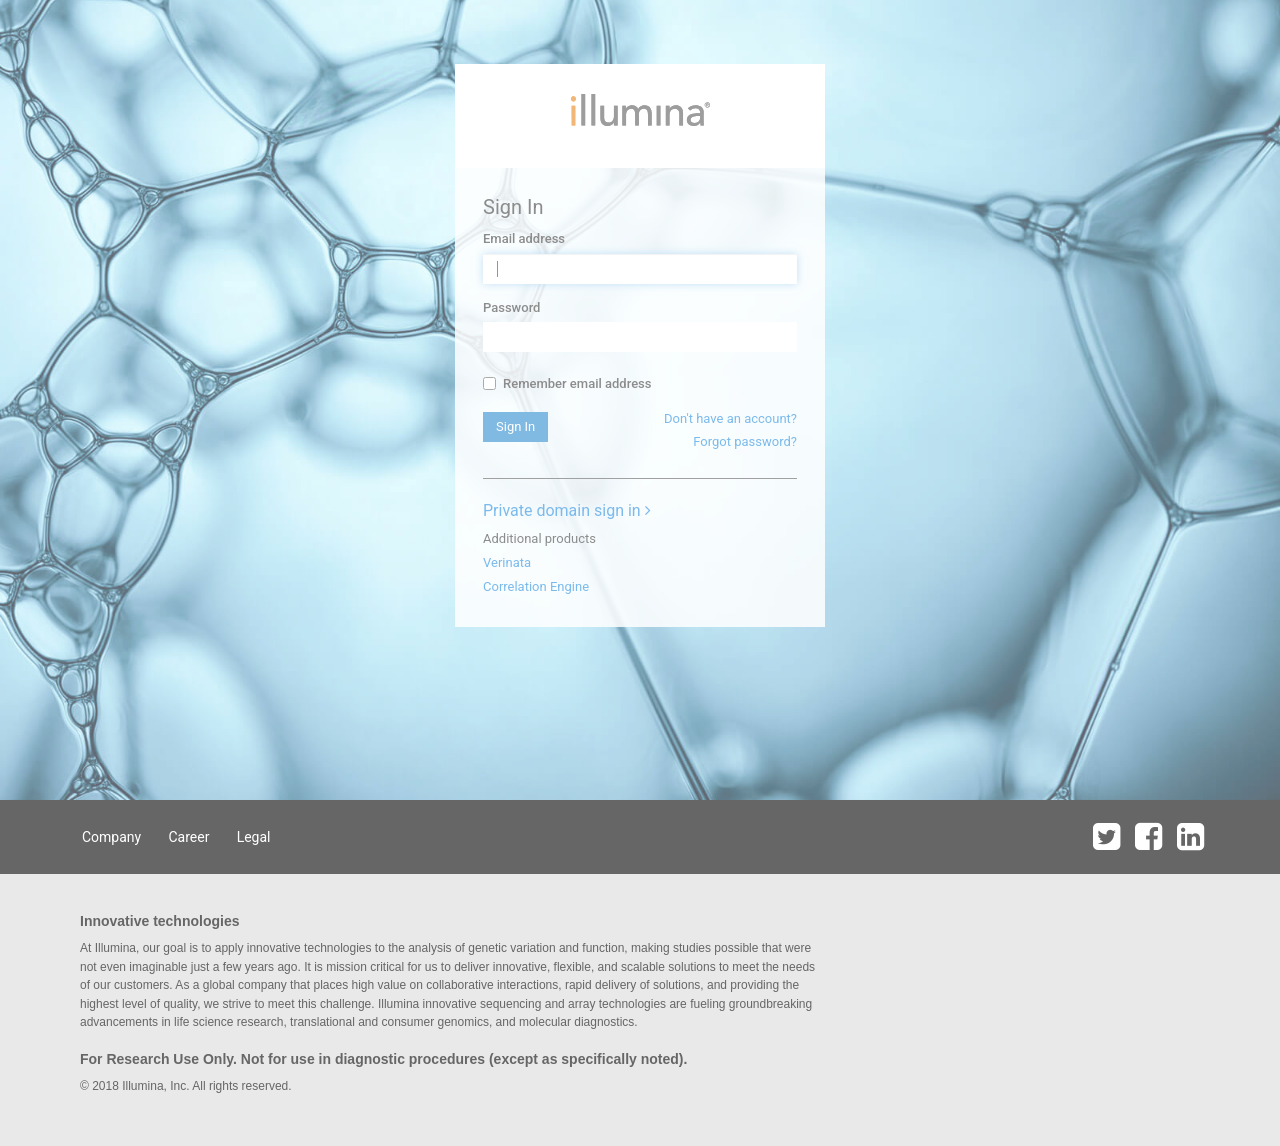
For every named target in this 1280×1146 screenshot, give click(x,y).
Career (188, 837)
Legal (254, 837)
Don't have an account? (730, 418)
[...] (489, 383)
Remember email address (567, 383)
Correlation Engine (536, 586)
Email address (524, 238)
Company (111, 837)
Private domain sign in (567, 510)
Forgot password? (745, 441)
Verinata (507, 562)
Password (511, 307)
